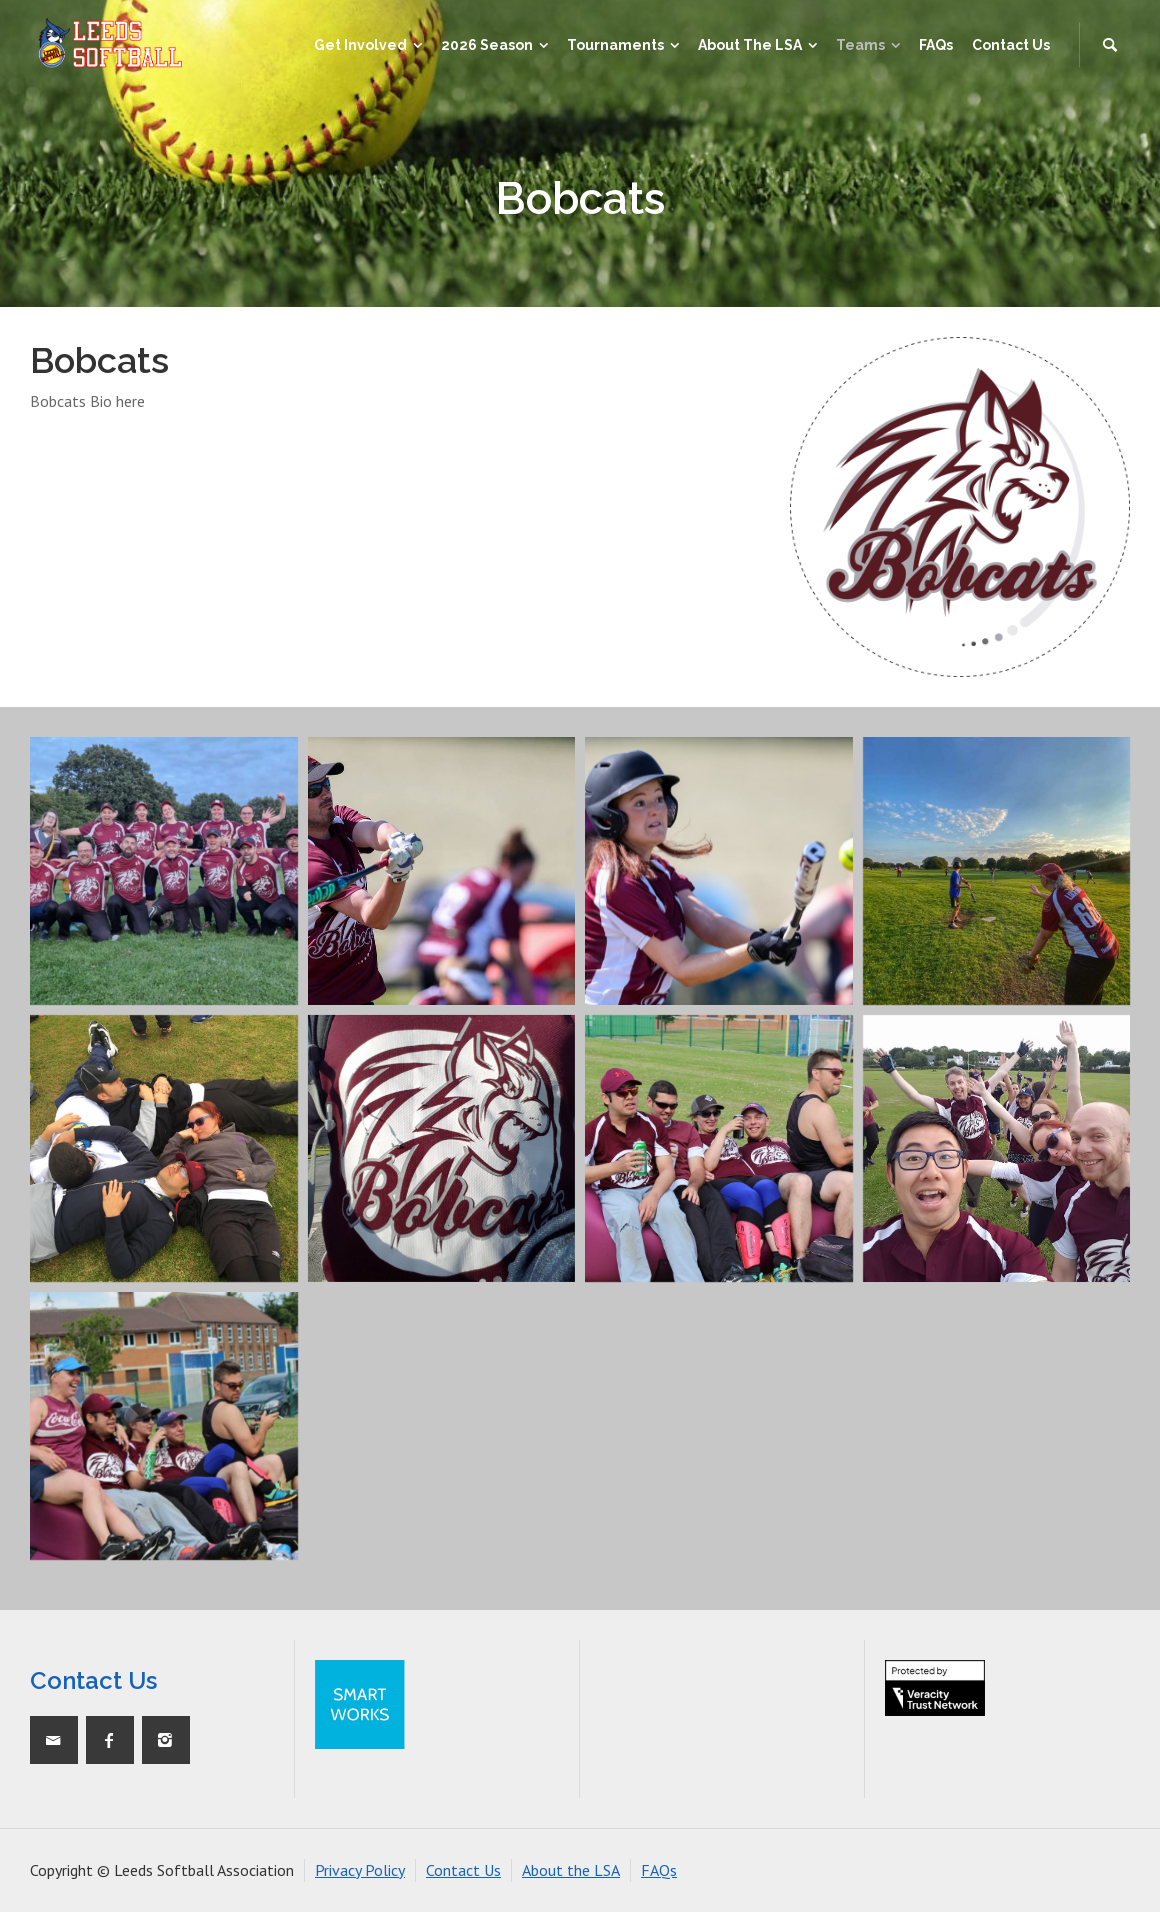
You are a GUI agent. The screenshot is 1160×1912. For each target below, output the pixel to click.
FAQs (659, 1870)
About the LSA (571, 1870)
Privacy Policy (360, 1870)
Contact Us (463, 1870)
